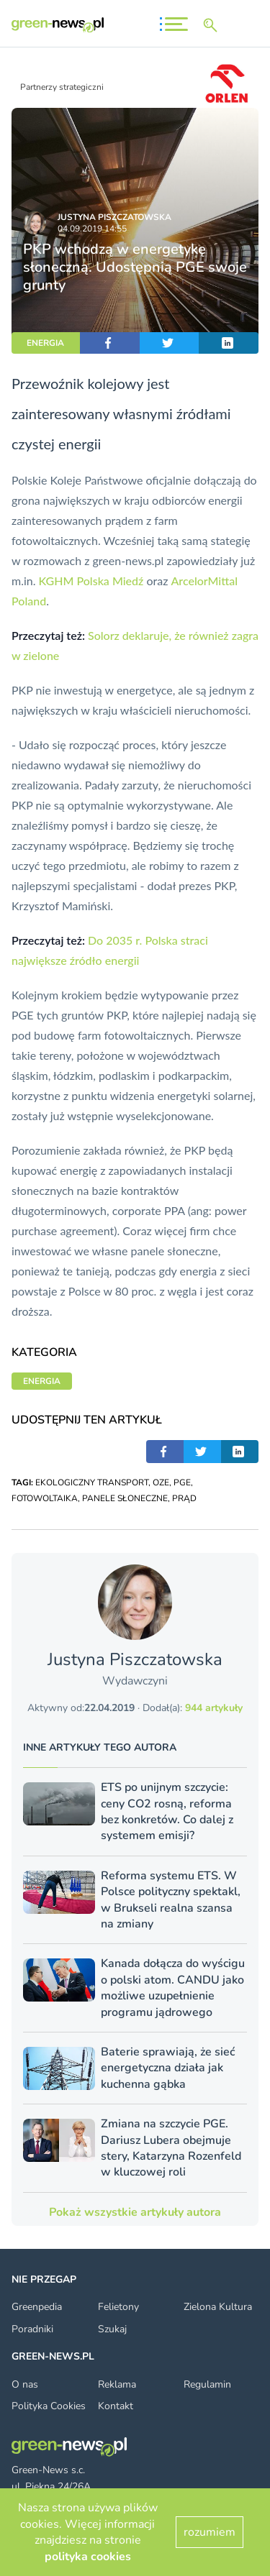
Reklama (117, 2384)
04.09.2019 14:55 (92, 228)
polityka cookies (88, 2556)
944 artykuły (214, 1708)
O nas (25, 2384)
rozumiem (209, 2532)
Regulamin (207, 2384)
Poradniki (32, 2329)
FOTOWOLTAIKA (45, 1498)
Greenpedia (37, 2307)
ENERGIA (45, 343)
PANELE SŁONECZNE (125, 1498)
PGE (182, 1482)
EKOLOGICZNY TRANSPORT (91, 1482)
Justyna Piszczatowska (114, 217)
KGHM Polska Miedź (91, 580)
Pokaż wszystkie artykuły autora (135, 2212)
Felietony (118, 2307)
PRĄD (184, 1498)
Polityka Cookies (49, 2406)
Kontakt (115, 2406)
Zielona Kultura (218, 2307)
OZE (161, 1482)
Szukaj (112, 2329)
